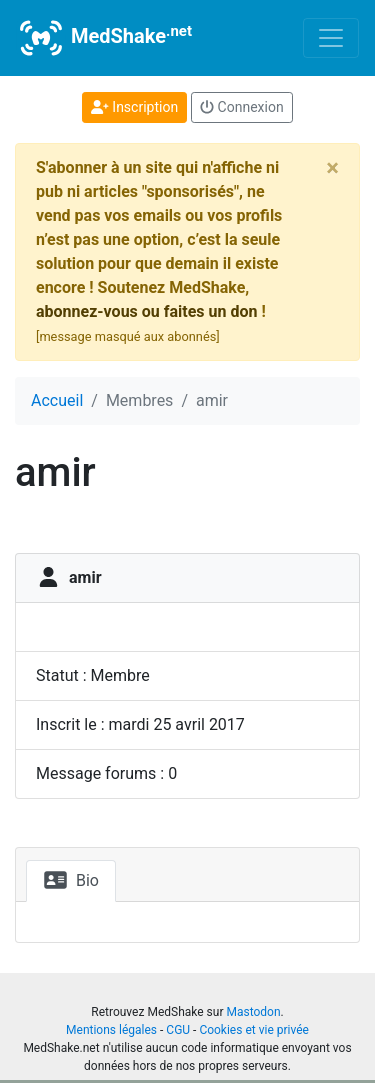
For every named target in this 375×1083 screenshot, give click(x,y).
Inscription (134, 107)
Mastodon (253, 1012)
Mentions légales (111, 1030)
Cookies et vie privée (254, 1030)
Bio (71, 880)
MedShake (104, 38)
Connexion (242, 107)
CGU (178, 1030)
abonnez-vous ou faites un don (146, 311)
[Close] (332, 168)
